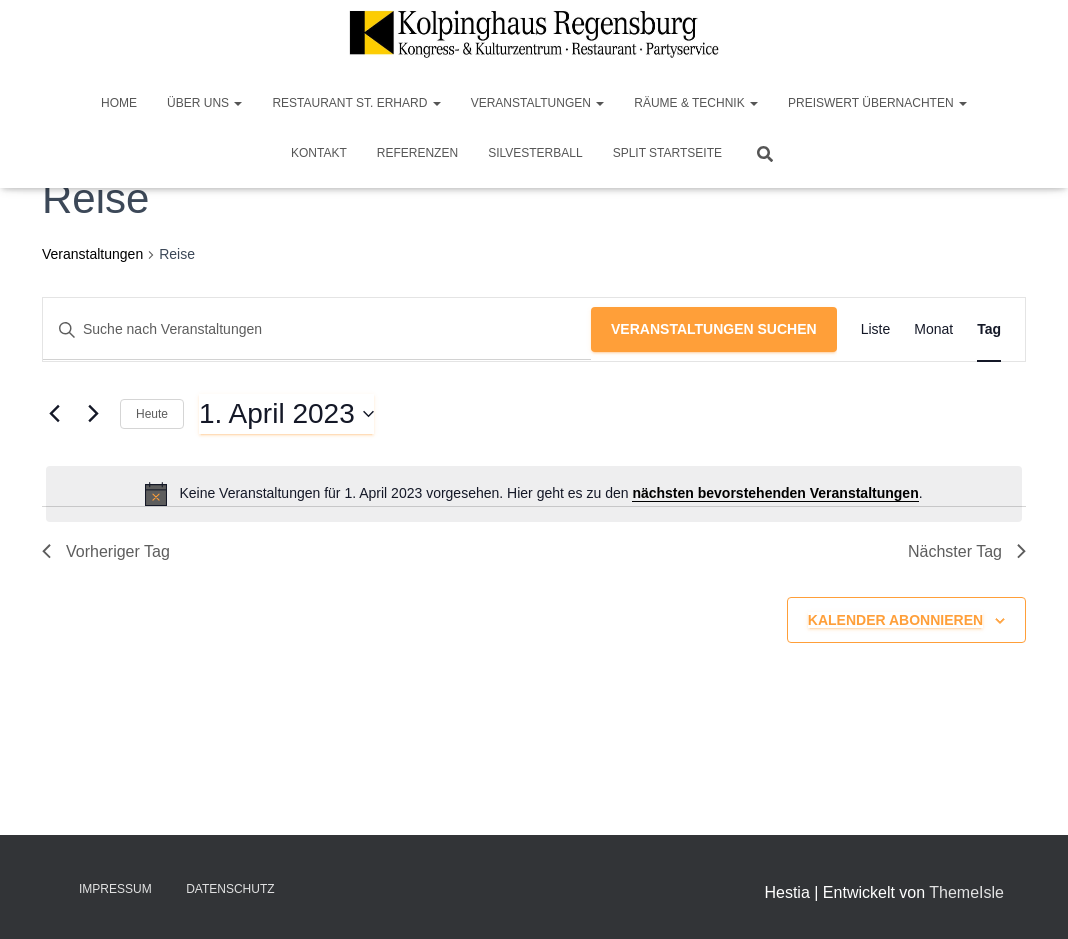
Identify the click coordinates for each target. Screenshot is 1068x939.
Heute (152, 414)
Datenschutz (230, 889)
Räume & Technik (696, 103)
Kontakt (319, 153)
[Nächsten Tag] (93, 414)
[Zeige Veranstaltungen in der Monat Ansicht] (933, 329)
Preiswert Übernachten (877, 103)
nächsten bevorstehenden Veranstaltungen (775, 493)
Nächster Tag (967, 551)
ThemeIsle (966, 892)
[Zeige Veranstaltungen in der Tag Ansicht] (989, 329)
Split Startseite (667, 153)
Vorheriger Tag (106, 551)
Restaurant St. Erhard (356, 103)
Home (119, 103)
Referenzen (417, 153)
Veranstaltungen (538, 103)
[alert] (534, 494)
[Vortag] (54, 414)
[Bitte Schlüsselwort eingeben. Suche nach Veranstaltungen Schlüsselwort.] (317, 329)
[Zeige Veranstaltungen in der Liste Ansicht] (876, 329)
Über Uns (204, 103)
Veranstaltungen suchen (714, 329)
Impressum (115, 889)
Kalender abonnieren (895, 620)
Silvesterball (535, 153)
